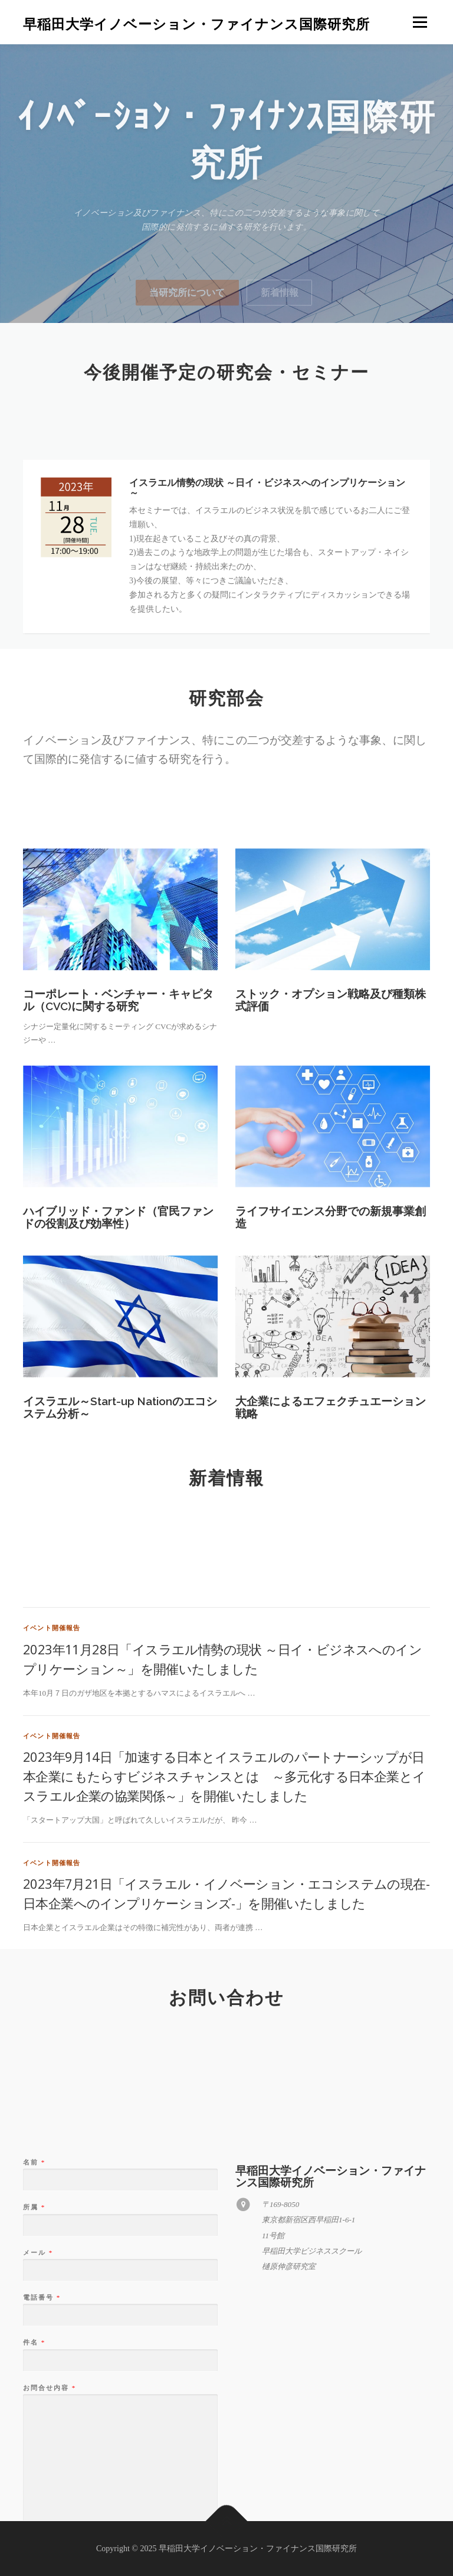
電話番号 (41, 2462)
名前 (33, 2327)
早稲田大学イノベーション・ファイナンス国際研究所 (196, 24)
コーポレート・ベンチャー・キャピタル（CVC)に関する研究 (118, 1078)
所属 (33, 2372)
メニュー (419, 22)
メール (37, 2417)
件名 (33, 2507)
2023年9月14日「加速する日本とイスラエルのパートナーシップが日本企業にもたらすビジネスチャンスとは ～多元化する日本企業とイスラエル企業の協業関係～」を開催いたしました (224, 1921)
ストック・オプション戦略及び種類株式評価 (330, 1078)
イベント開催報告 (52, 1773)
